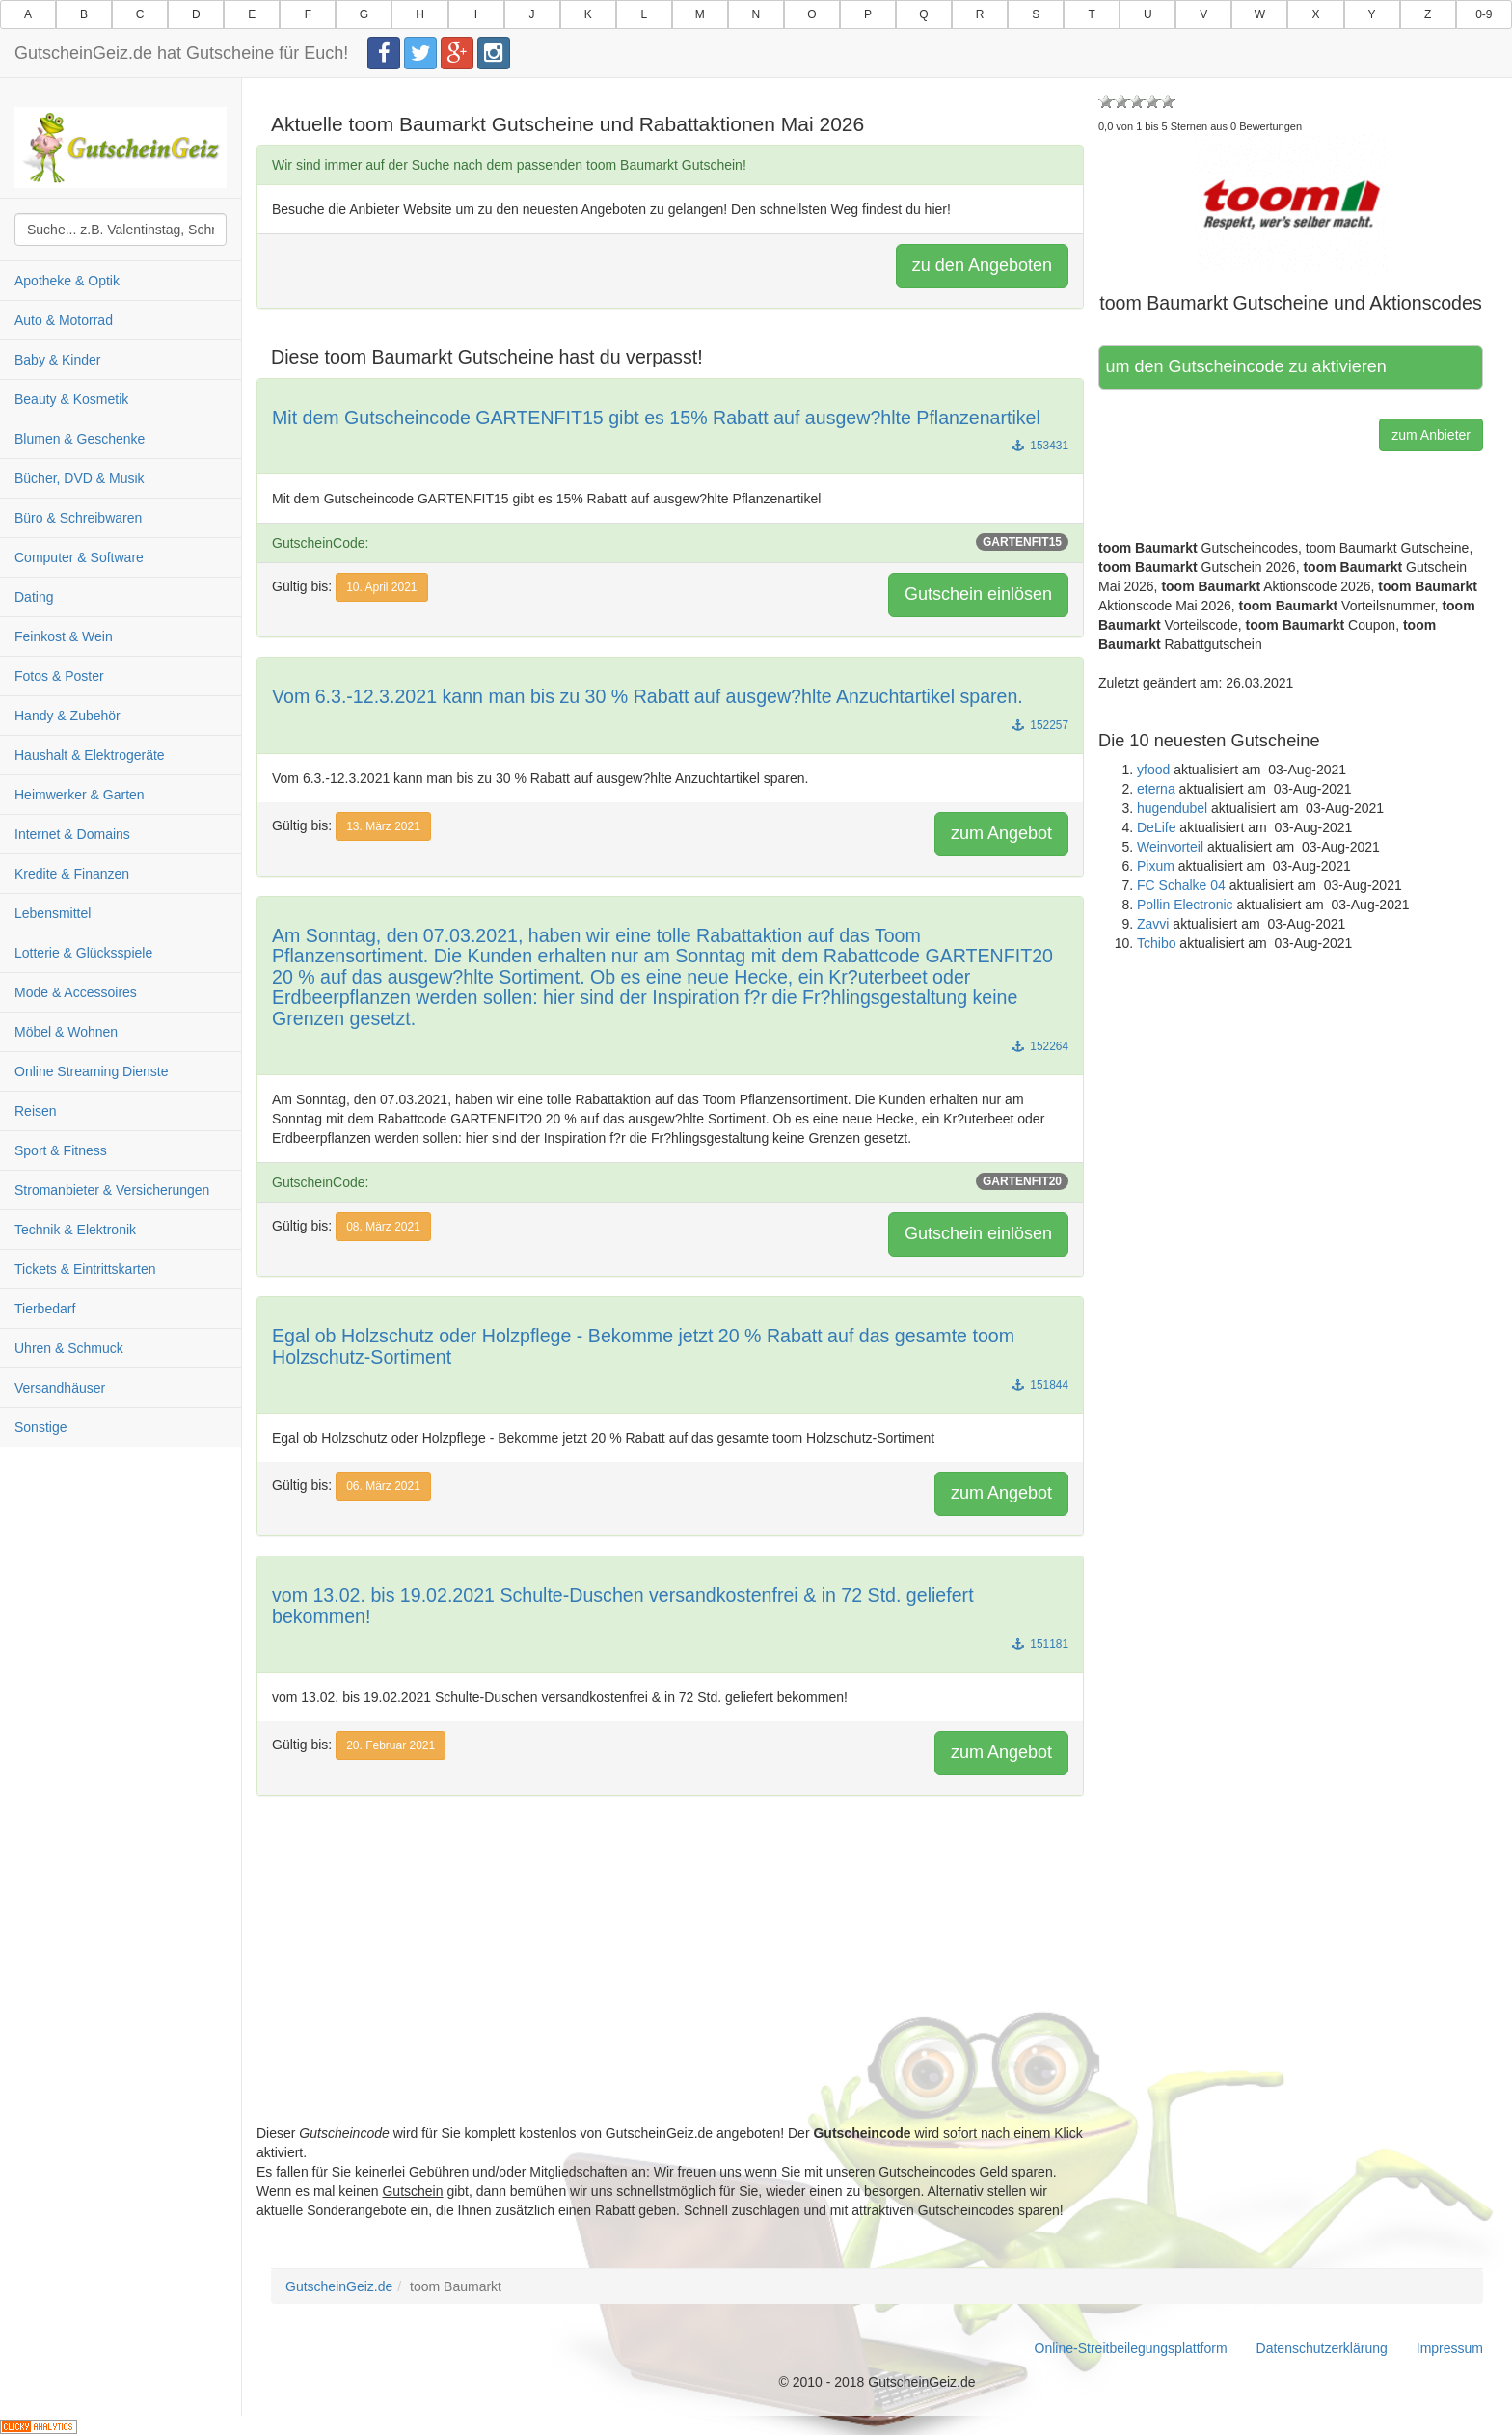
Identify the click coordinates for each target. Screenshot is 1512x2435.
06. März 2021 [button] (383, 1486)
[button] (1291, 203)
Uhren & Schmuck (68, 1348)
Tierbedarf (44, 1308)
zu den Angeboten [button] (982, 265)
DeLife (1156, 827)
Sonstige (40, 1427)
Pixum (1155, 866)
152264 (1040, 1046)
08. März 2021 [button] (383, 1226)
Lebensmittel (52, 913)
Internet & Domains (72, 834)
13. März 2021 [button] (383, 826)
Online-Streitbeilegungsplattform (1131, 2348)
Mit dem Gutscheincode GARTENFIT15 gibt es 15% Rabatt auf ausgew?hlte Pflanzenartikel (656, 417)
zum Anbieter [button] (1431, 435)
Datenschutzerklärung (1322, 2348)
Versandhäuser (59, 1387)
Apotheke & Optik (67, 280)
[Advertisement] (670, 1988)
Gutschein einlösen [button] (978, 594)
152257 (1040, 725)
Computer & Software (79, 557)
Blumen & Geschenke (79, 438)
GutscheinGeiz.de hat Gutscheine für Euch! (181, 53)
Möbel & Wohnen (66, 1032)
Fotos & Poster (59, 676)
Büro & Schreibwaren (78, 518)
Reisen (35, 1111)
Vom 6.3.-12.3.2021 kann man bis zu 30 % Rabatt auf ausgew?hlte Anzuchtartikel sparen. (647, 696)
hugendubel (1172, 808)
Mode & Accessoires (75, 992)
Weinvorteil (1170, 846)
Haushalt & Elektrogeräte (89, 755)
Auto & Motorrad (63, 320)
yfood (1153, 769)
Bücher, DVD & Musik (79, 478)
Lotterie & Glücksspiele (83, 952)
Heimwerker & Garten (79, 794)
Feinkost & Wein (63, 636)
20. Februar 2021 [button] (390, 1745)
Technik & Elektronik (75, 1229)
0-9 (1483, 14)
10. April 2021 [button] (381, 587)
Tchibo (1156, 943)
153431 (1040, 445)
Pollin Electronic (1185, 904)
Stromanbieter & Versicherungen (111, 1190)
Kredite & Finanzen (71, 873)
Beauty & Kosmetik (71, 399)
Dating (33, 597)
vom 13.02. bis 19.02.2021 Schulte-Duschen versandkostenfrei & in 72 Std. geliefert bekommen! (623, 1605)
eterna (1156, 789)
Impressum (1450, 2348)
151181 (1040, 1644)
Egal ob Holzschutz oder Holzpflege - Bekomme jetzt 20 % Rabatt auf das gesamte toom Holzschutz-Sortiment (643, 1346)
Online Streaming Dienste (91, 1071)
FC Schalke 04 (1181, 885)
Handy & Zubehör (67, 715)
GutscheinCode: (670, 542)
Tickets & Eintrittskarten (85, 1269)
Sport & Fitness (60, 1150)
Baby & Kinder (57, 359)
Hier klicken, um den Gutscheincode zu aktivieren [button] (1246, 366)
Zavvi (1153, 924)
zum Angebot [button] (1001, 833)
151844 (1040, 1385)
